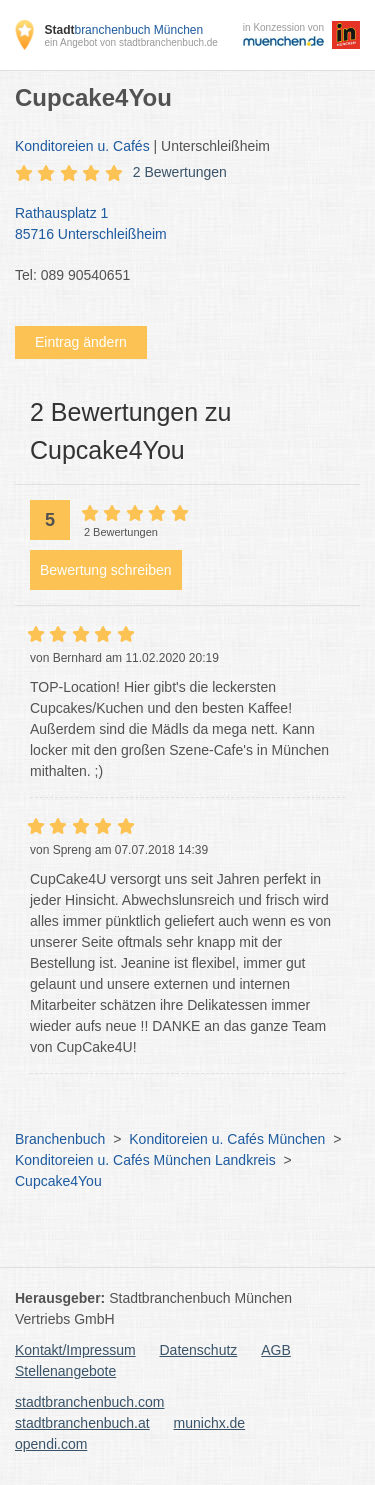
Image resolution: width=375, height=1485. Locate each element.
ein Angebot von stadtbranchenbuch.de (130, 42)
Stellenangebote (65, 1371)
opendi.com (51, 1444)
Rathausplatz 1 (177, 225)
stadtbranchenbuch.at (82, 1423)
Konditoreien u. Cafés (82, 146)
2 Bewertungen (180, 172)
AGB (276, 1350)
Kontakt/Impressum (75, 1350)
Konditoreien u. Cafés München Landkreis (145, 1160)
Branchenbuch (60, 1139)
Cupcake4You (58, 1181)
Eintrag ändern (81, 342)
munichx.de (210, 1423)
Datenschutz (199, 1350)
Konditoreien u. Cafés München (227, 1139)
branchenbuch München (123, 30)
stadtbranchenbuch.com (89, 1402)
